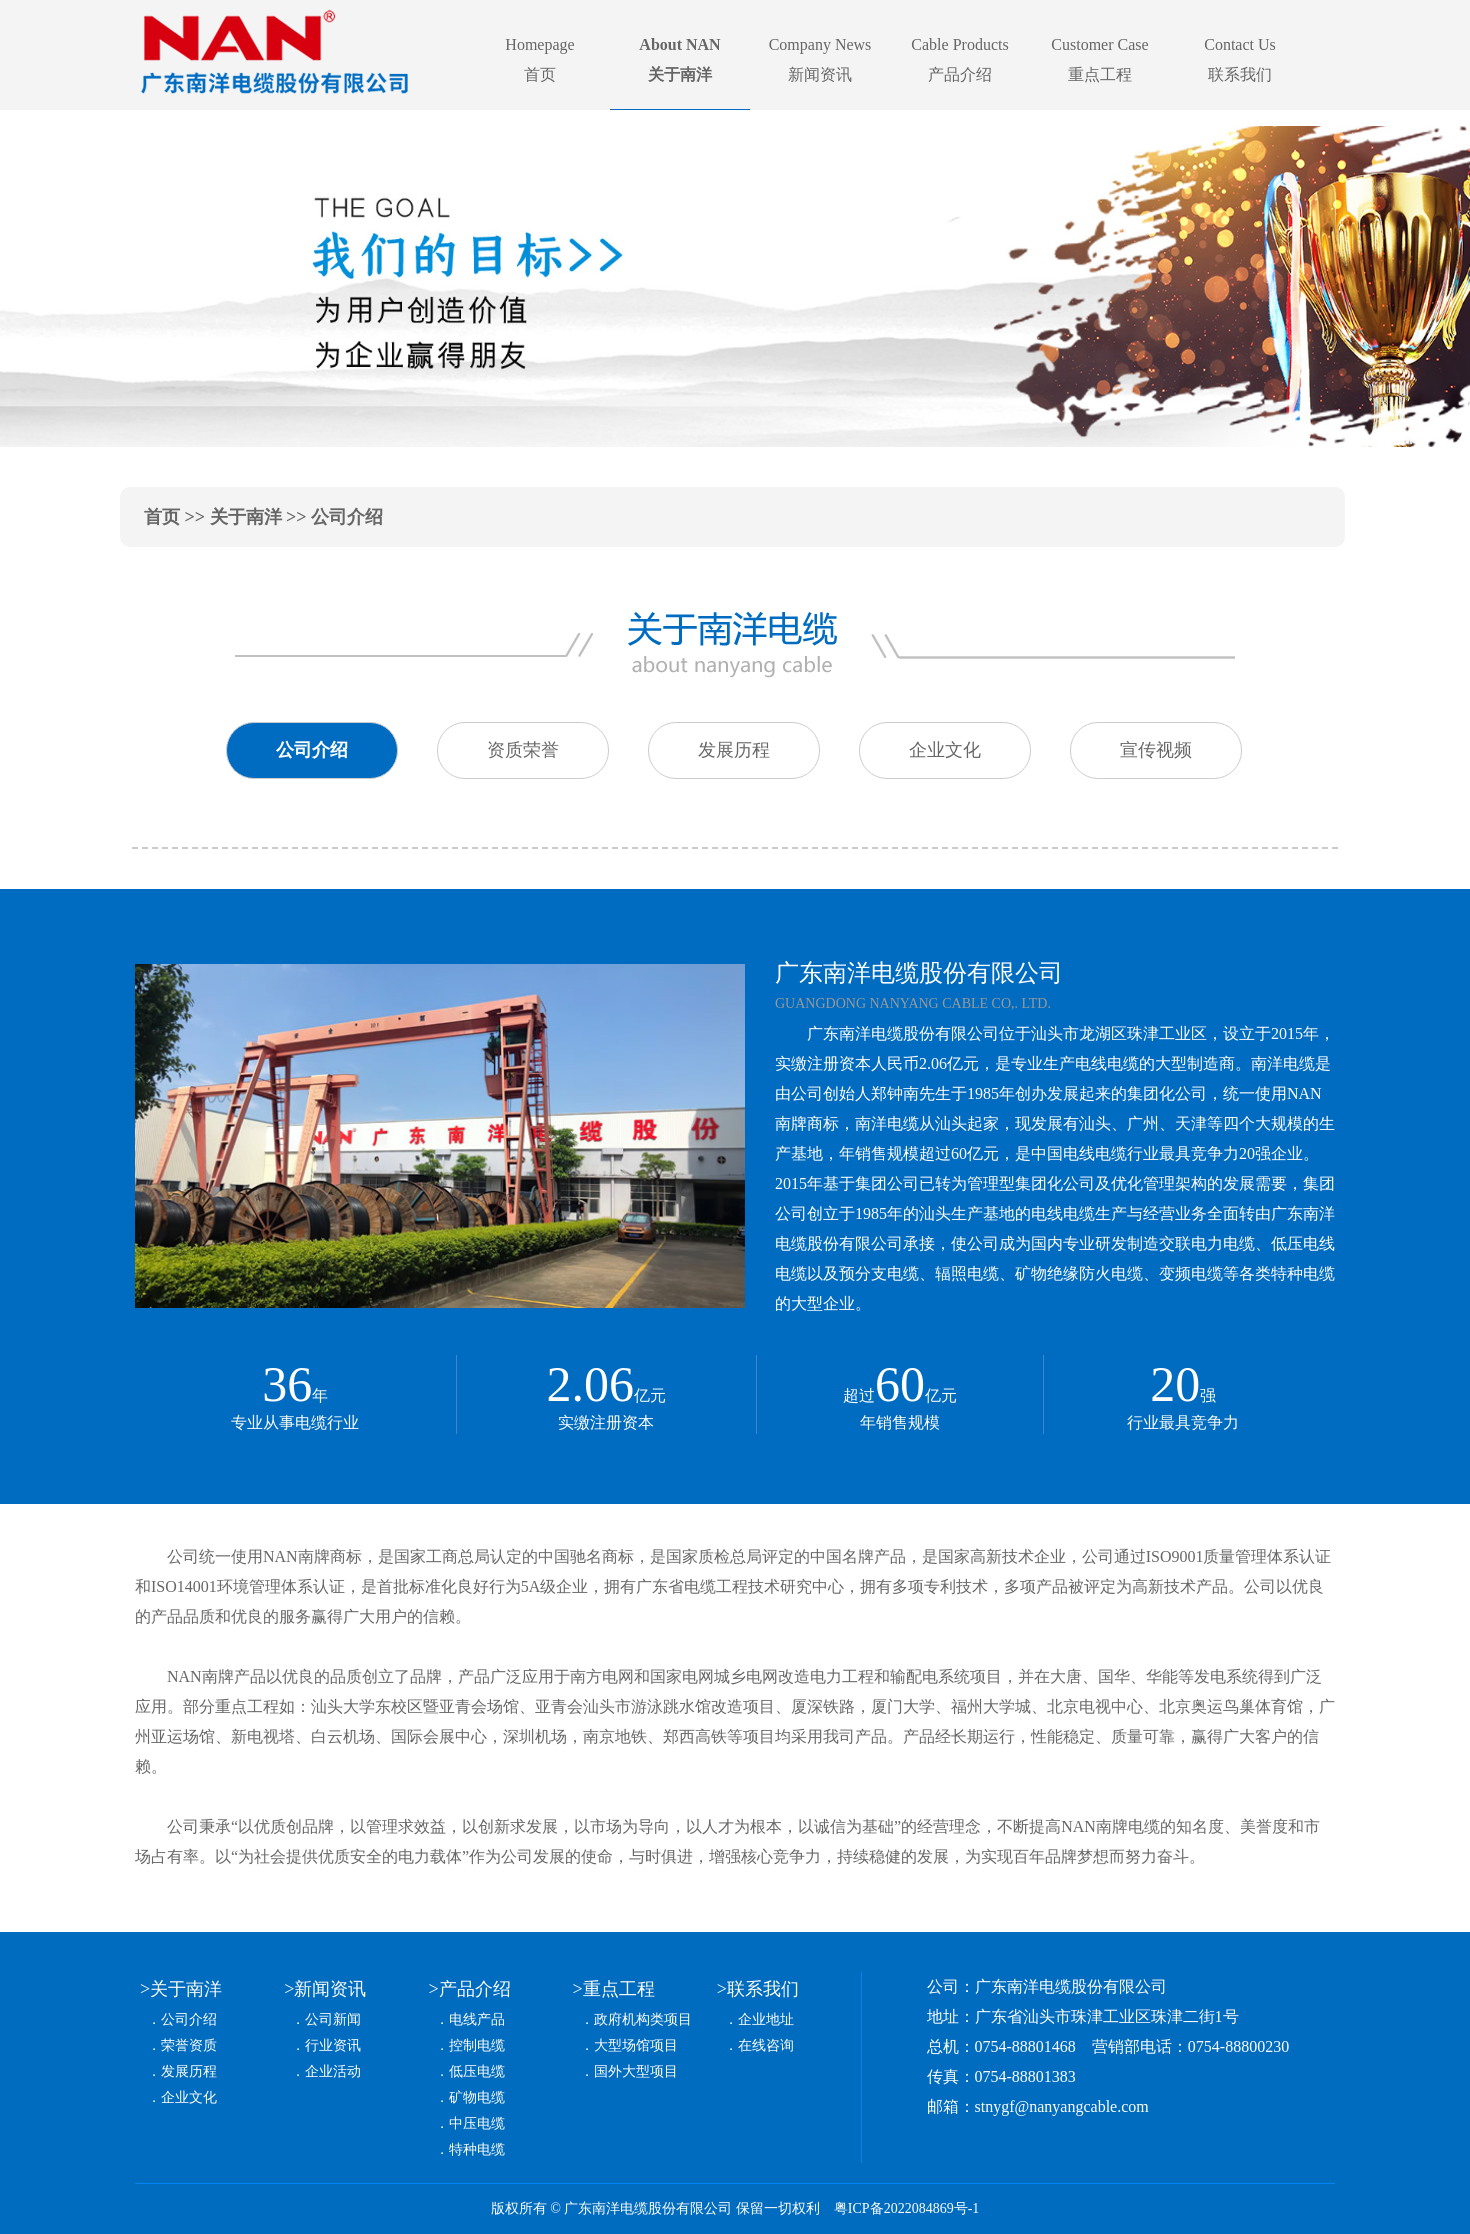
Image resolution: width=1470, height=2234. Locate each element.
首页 (162, 517)
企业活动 (333, 2071)
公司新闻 (333, 2019)
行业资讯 (333, 2045)
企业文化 (189, 2097)
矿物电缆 (477, 2097)
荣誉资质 (189, 2045)
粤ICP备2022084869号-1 (906, 2208)
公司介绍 (189, 2019)
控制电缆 (477, 2045)
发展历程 (189, 2071)
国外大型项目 (636, 2071)
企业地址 (766, 2019)
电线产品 (477, 2019)
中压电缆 (477, 2123)
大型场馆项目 (636, 2045)
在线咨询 (766, 2045)
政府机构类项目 (643, 2019)
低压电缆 (477, 2071)
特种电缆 (477, 2149)
